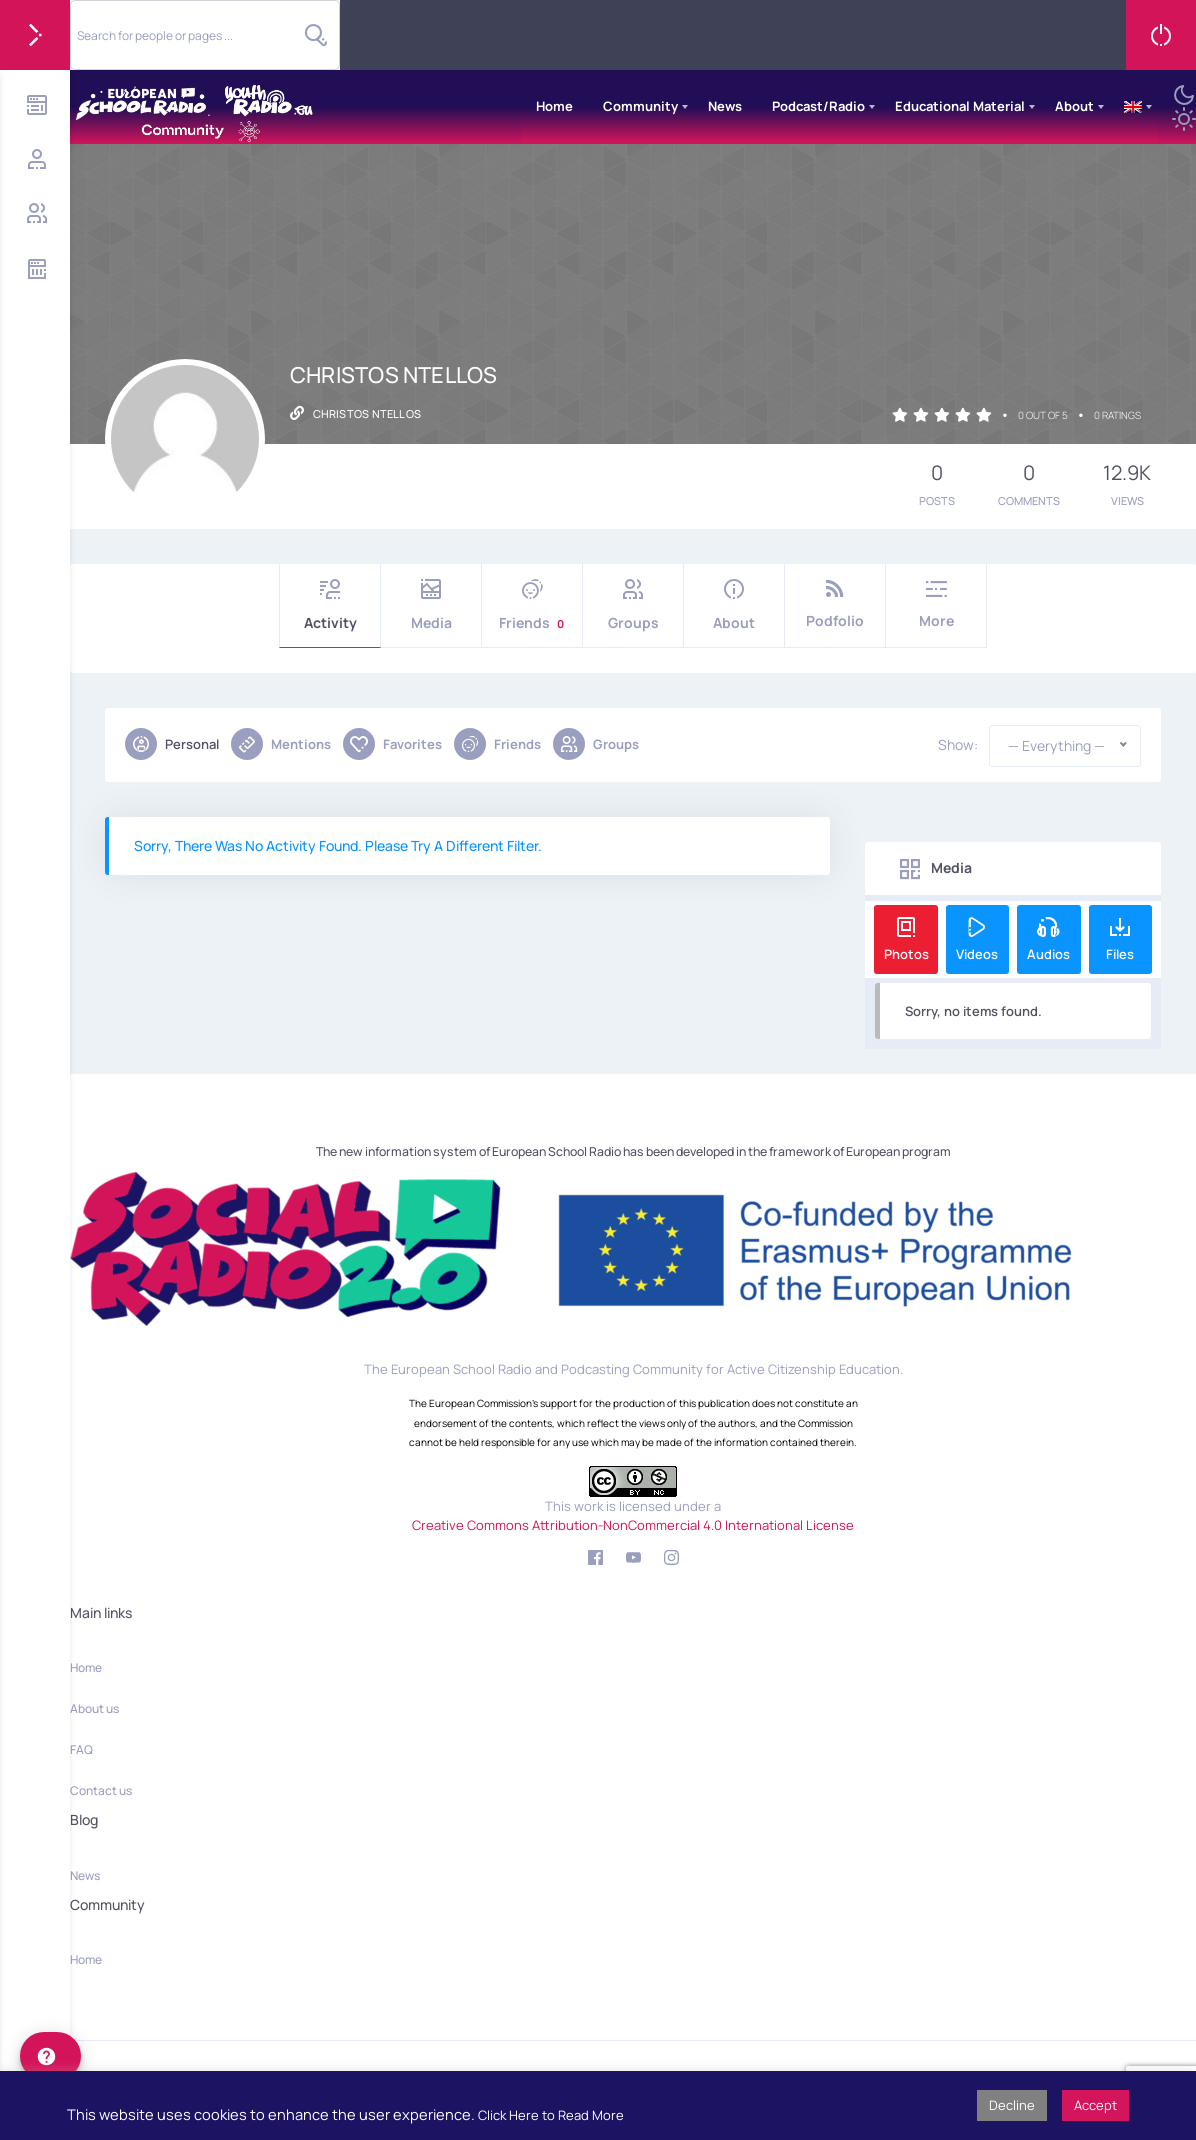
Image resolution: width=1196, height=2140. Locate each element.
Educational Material (960, 106)
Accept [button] (1095, 2105)
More (936, 604)
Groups (633, 605)
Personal (172, 744)
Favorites (392, 744)
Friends (532, 605)
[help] (50, 2056)
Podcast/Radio (818, 106)
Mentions (281, 744)
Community (640, 106)
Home (554, 106)
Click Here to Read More (551, 2115)
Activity (330, 605)
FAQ (81, 1749)
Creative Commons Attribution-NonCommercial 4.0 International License (633, 1525)
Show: (958, 745)
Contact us (101, 1790)
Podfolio (835, 604)
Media (431, 605)
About (1074, 106)
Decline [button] (1012, 2105)
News (725, 106)
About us (94, 1708)
